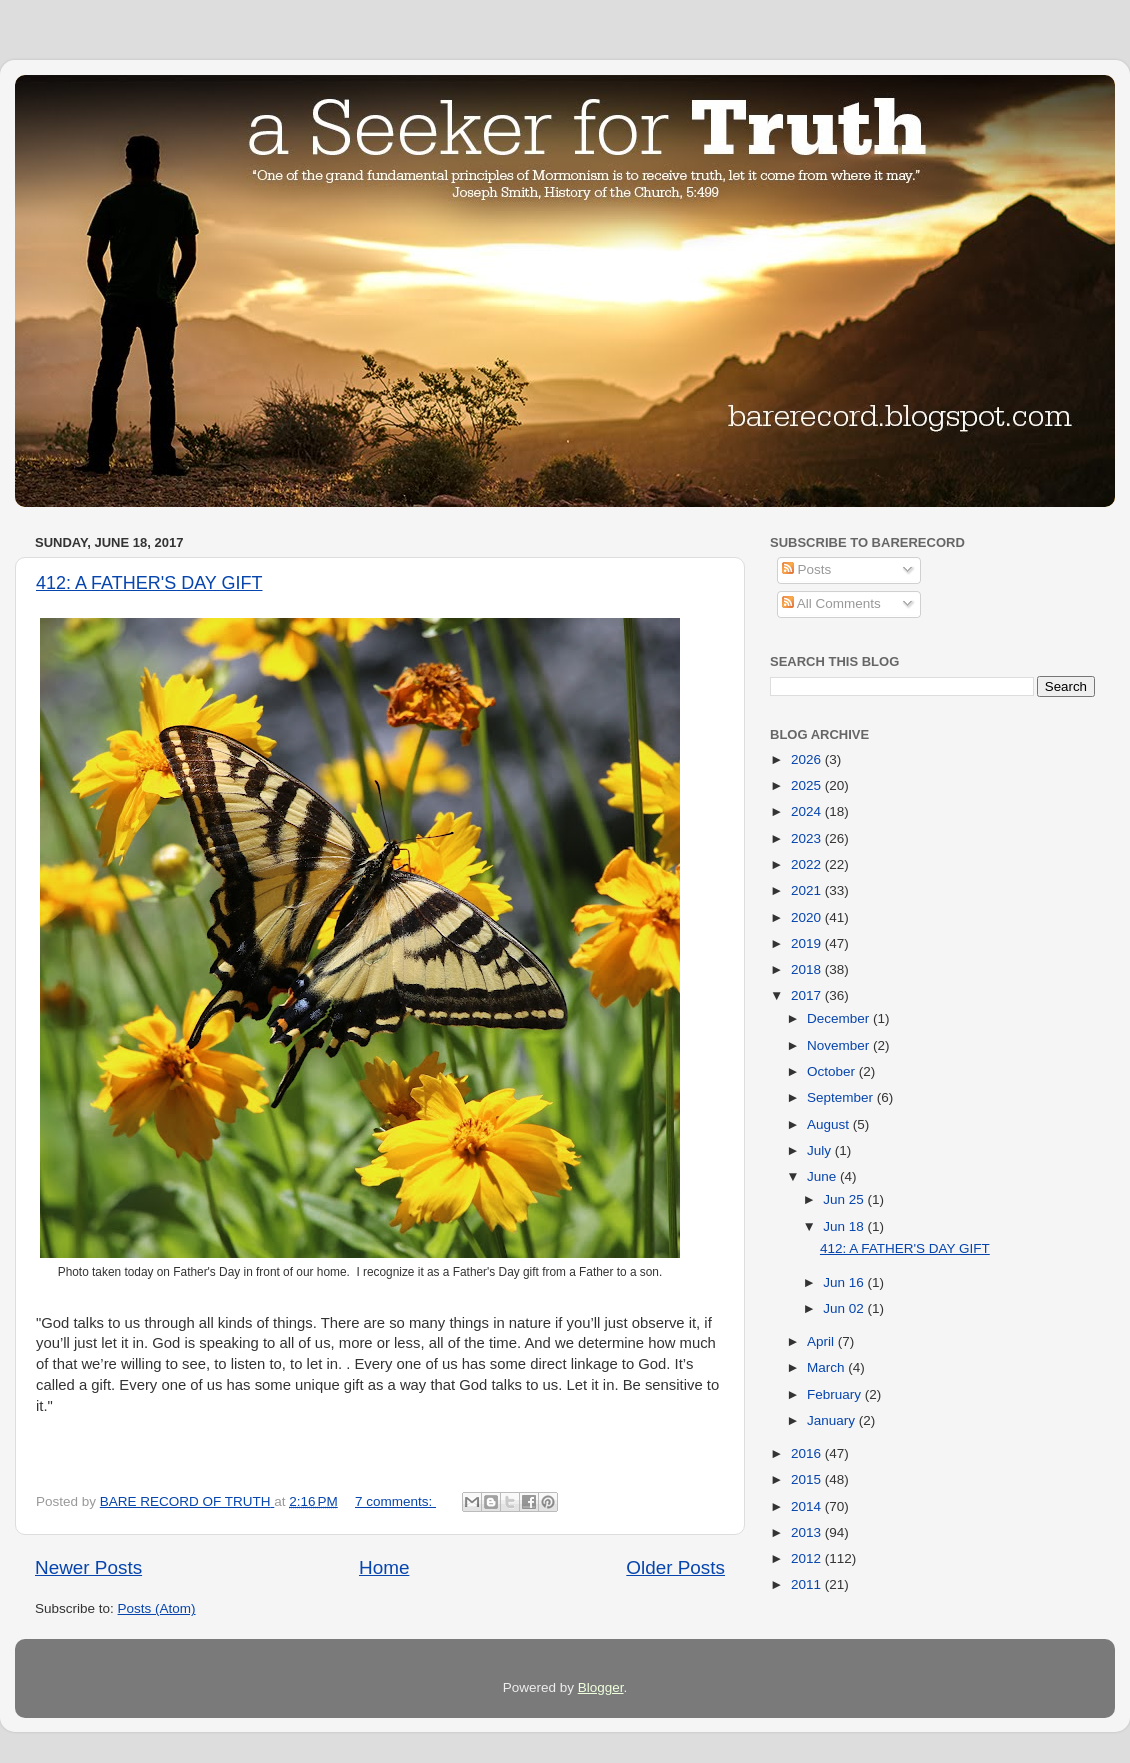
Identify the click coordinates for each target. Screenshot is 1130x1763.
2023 (808, 838)
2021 (808, 890)
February (836, 1394)
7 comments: (395, 1501)
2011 (808, 1584)
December (840, 1018)
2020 (808, 917)
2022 (808, 864)
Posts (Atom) (157, 1608)
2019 (808, 943)
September (842, 1097)
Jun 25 (845, 1199)
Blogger (601, 1687)
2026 (808, 759)
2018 (808, 969)
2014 (808, 1506)
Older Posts (675, 1567)
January (833, 1420)
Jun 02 (845, 1308)
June (823, 1176)
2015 (808, 1479)
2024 (808, 811)
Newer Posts (88, 1567)
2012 (808, 1558)
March (827, 1367)
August (830, 1124)
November (840, 1045)
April (822, 1341)
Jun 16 (845, 1282)
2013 (808, 1532)
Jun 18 (845, 1226)
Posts (807, 569)
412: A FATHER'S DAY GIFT (149, 583)
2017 (808, 995)
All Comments (831, 603)
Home (384, 1567)
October (833, 1071)
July (821, 1150)
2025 (808, 785)
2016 (808, 1453)
